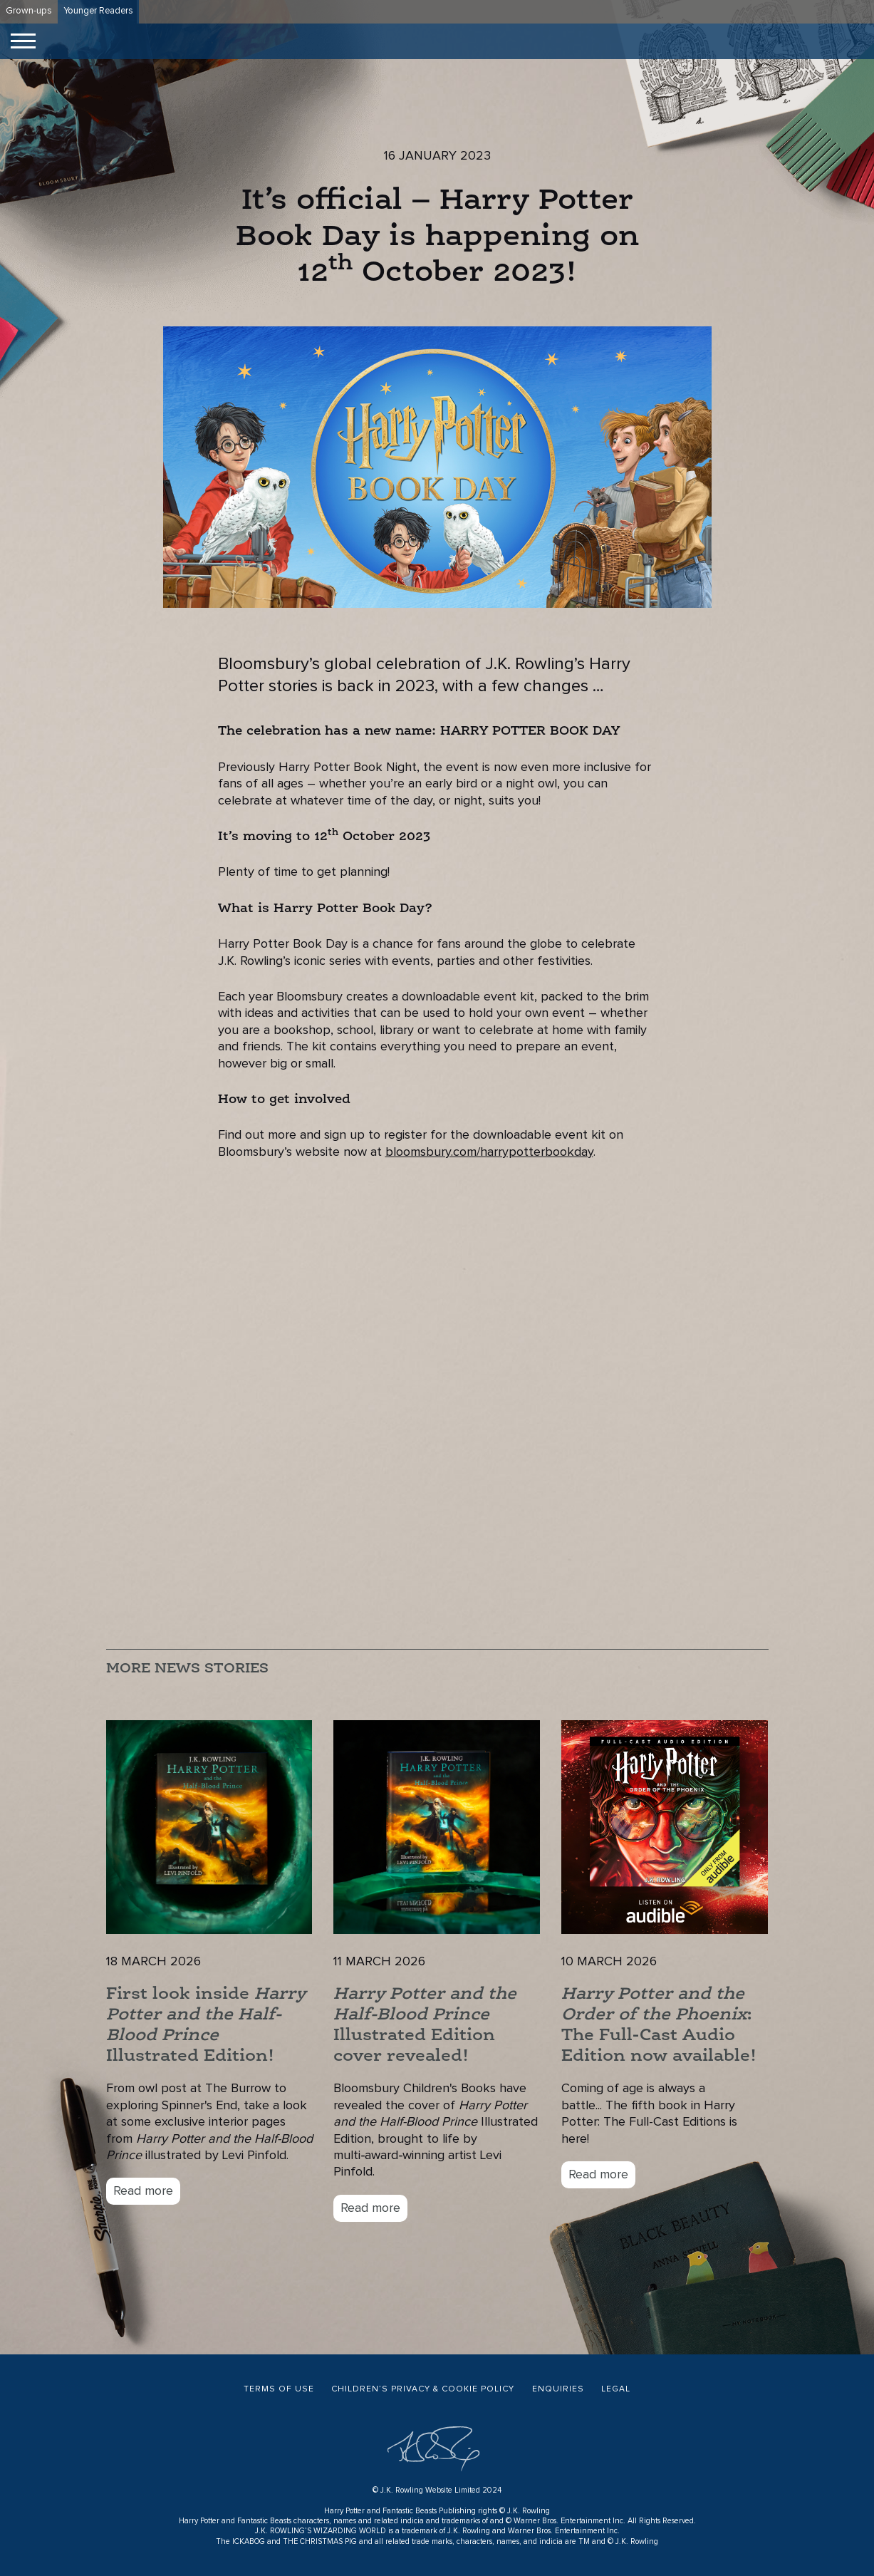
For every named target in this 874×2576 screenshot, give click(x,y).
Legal (615, 2389)
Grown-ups (29, 11)
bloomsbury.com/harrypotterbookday (489, 1152)
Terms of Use (279, 2389)
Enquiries (558, 2389)
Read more (143, 2191)
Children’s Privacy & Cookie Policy (422, 2389)
